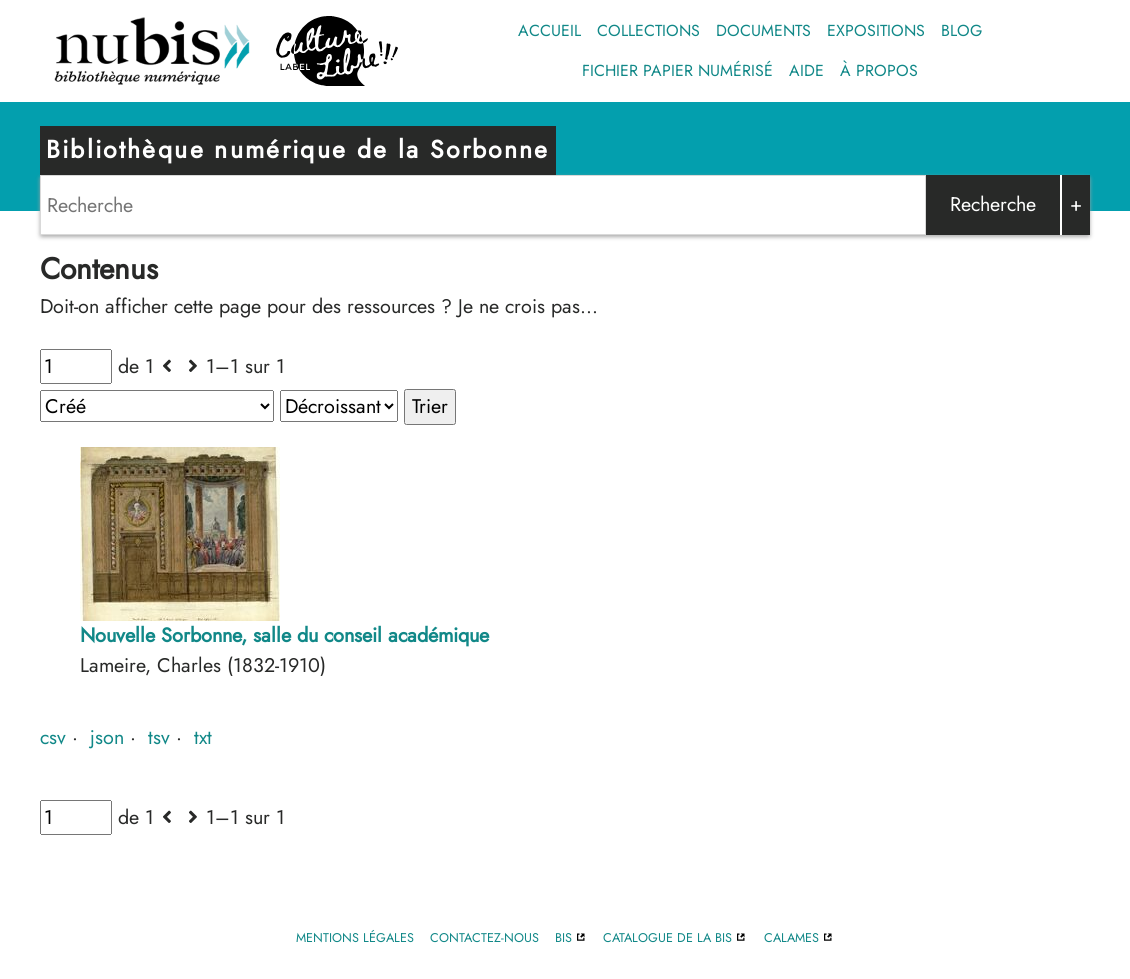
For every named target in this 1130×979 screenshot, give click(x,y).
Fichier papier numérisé (677, 70)
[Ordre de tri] (339, 406)
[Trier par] (157, 406)
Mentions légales (355, 937)
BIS (563, 937)
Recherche (993, 204)
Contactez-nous (484, 937)
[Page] (76, 367)
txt (203, 737)
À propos (879, 70)
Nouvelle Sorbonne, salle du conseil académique (284, 635)
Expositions (876, 30)
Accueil (549, 30)
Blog (961, 30)
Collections (648, 30)
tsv (159, 737)
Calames (791, 937)
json (107, 737)
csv (53, 737)
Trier (430, 406)
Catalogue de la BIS (667, 937)
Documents (763, 30)
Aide (806, 70)
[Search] (483, 205)
